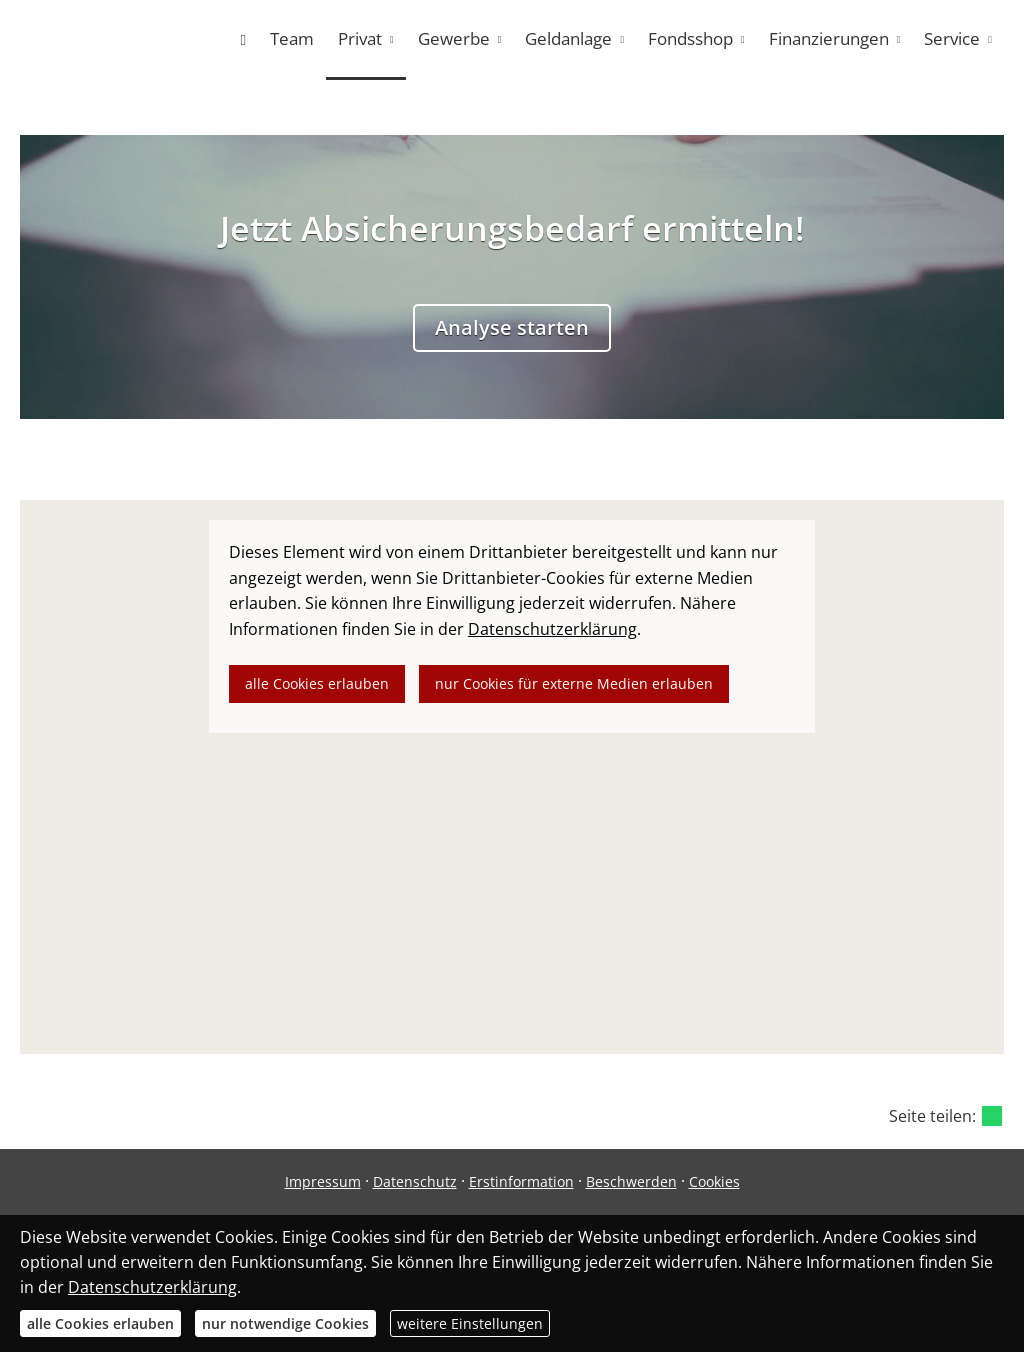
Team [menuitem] (292, 38)
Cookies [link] (714, 1181)
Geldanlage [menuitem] (568, 38)
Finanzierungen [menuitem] (829, 38)
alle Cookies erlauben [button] (317, 683)
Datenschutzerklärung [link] (552, 629)
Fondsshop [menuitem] (690, 38)
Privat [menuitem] (360, 38)
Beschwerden (631, 1181)
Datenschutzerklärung (152, 1287)
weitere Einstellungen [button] (470, 1323)
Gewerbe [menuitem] (454, 38)
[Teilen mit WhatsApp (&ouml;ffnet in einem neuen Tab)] (992, 1116)
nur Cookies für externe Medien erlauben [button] (574, 683)
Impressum (323, 1181)
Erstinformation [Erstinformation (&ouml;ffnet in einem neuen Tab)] (521, 1181)
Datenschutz (415, 1181)
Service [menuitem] (952, 38)
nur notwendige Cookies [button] (285, 1323)
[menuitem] (243, 40)
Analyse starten (512, 327)
